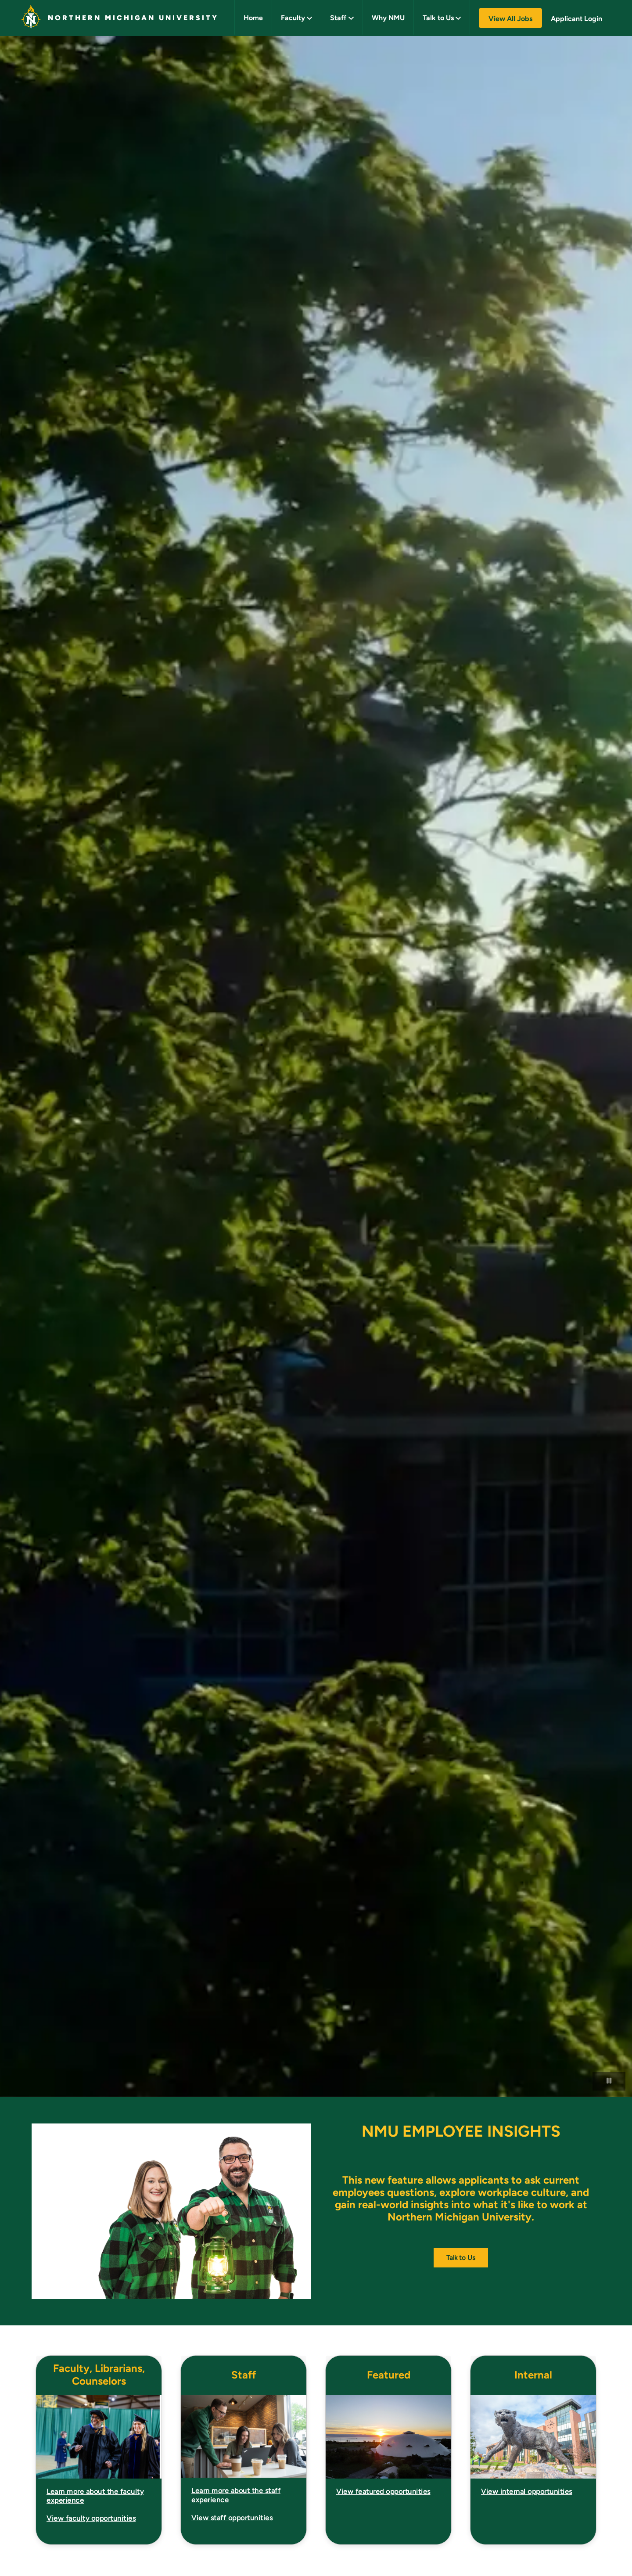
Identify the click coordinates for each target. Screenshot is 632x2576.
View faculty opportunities (91, 2518)
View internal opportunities (526, 2491)
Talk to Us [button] (438, 18)
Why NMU (388, 18)
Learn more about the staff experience (235, 2495)
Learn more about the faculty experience (95, 2496)
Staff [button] (338, 18)
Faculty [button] (293, 18)
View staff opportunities (232, 2518)
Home (253, 18)
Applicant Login (576, 18)
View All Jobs (510, 18)
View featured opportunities (383, 2491)
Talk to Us (460, 2258)
